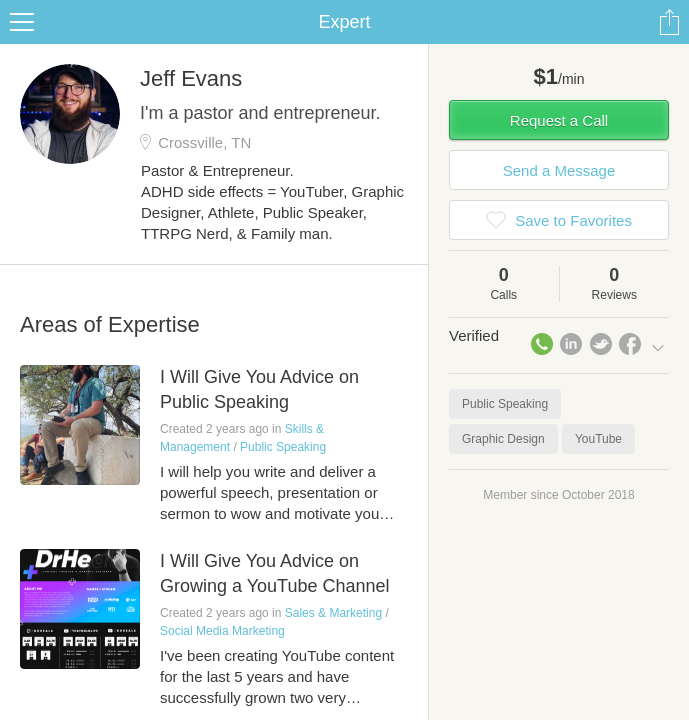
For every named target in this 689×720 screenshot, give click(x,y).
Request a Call (559, 120)
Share (669, 22)
